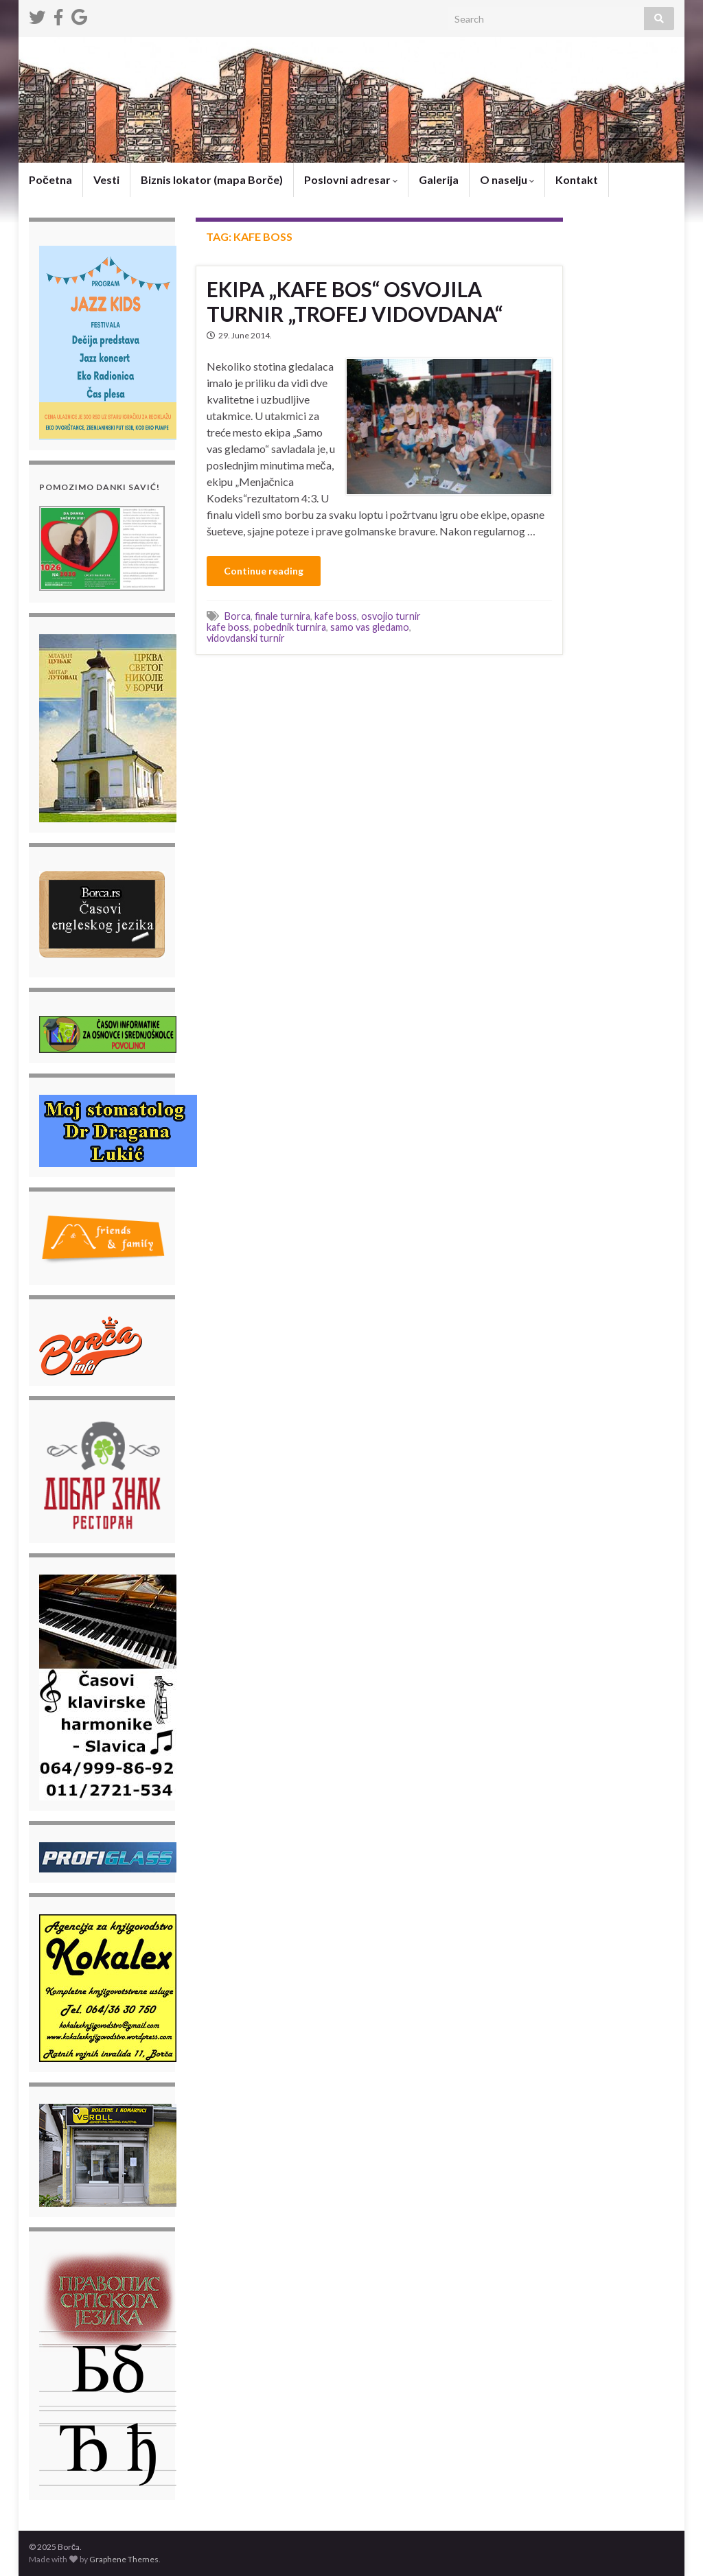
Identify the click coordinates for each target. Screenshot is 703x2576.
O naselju (507, 179)
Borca (237, 616)
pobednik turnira (289, 627)
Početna (50, 179)
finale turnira (282, 616)
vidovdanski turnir (246, 638)
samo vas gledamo (369, 627)
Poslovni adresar (350, 179)
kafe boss (335, 616)
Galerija (439, 179)
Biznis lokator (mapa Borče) (212, 179)
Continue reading (263, 571)
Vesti (106, 179)
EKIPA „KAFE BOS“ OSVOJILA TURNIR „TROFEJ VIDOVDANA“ (355, 301)
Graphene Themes (124, 2559)
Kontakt (576, 179)
